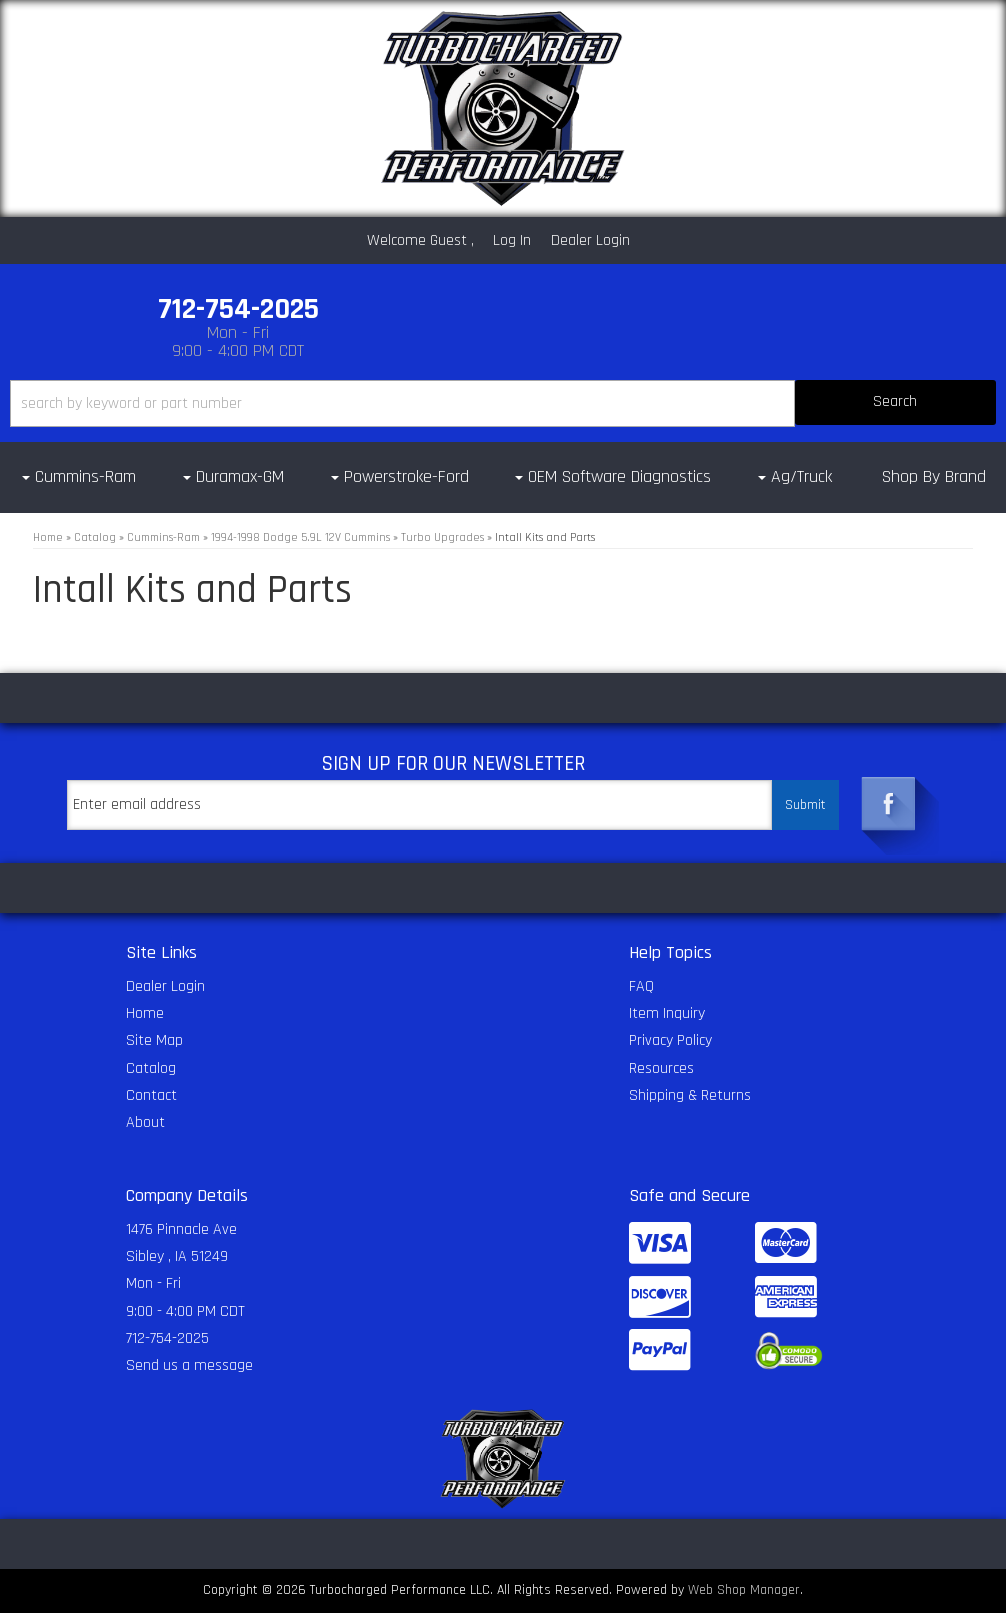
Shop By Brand (934, 476)
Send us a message (189, 1365)
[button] (503, 403)
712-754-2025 (167, 1338)
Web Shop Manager (744, 1590)
